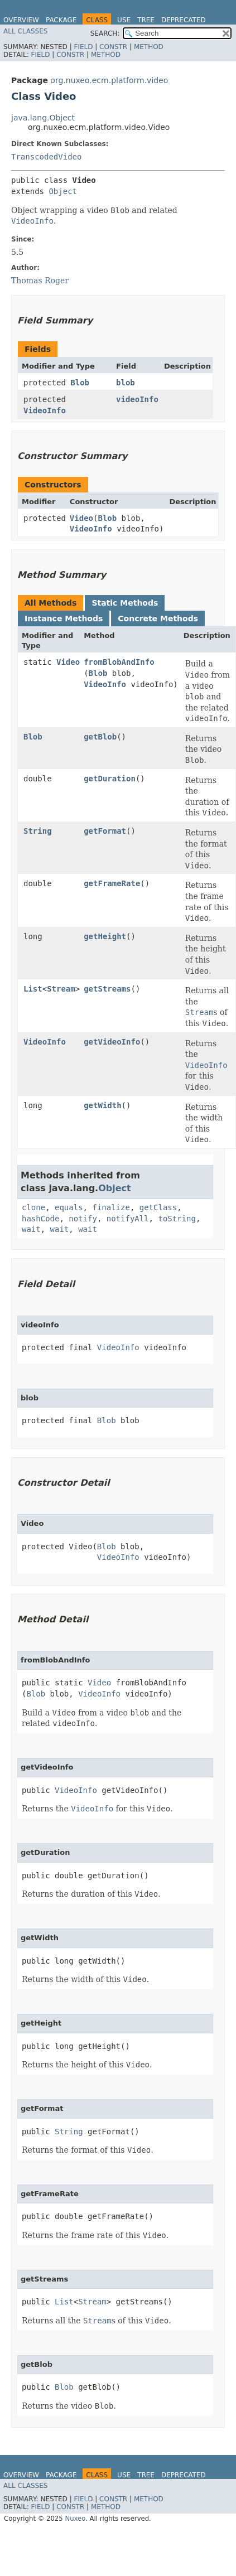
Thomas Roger (40, 280)
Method (148, 47)
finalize (110, 1207)
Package (61, 20)
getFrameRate (112, 883)
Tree (146, 20)
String (37, 831)
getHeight (105, 936)
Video (81, 518)
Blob (79, 382)
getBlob (100, 736)
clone (33, 1207)
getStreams (107, 988)
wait (31, 1229)
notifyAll (128, 1218)
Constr (113, 47)
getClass (158, 1207)
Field (83, 47)
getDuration (110, 778)
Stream (61, 988)
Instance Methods (64, 618)
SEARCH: (105, 33)
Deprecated (183, 20)
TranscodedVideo (46, 156)
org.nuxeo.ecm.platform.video (109, 80)
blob (125, 382)
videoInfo (137, 399)
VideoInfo (44, 410)
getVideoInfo (112, 1041)
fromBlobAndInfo (119, 662)
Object (63, 191)
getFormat (105, 831)
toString (176, 1218)
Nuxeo (75, 2518)
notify (83, 1218)
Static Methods (124, 602)
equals (69, 1207)
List (32, 988)
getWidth (102, 1105)
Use (124, 20)
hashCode (40, 1218)
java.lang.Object (43, 117)
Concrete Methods (158, 618)
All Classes (25, 31)
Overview (21, 20)
